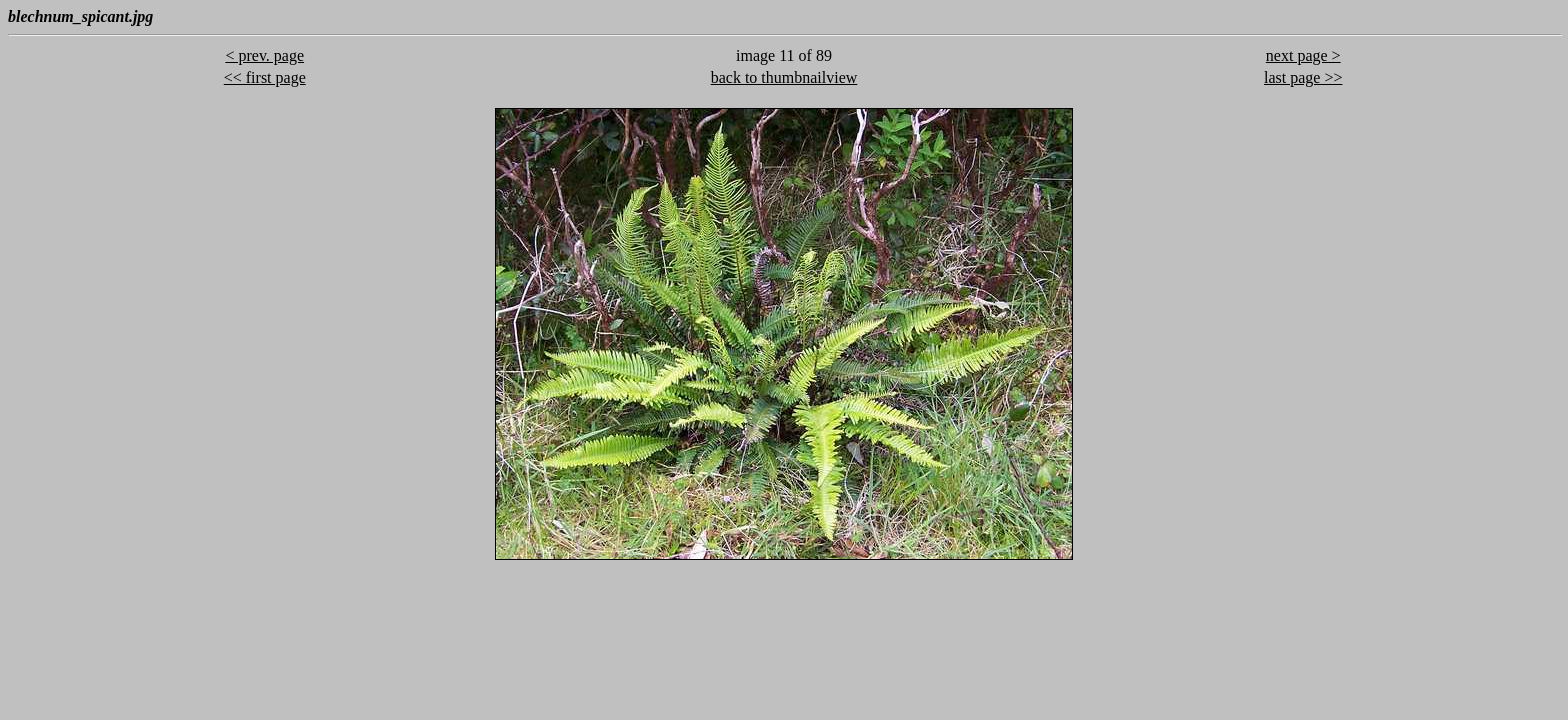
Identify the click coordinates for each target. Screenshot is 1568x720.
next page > (1303, 55)
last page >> (1303, 77)
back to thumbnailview (784, 77)
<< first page (265, 77)
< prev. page (264, 55)
